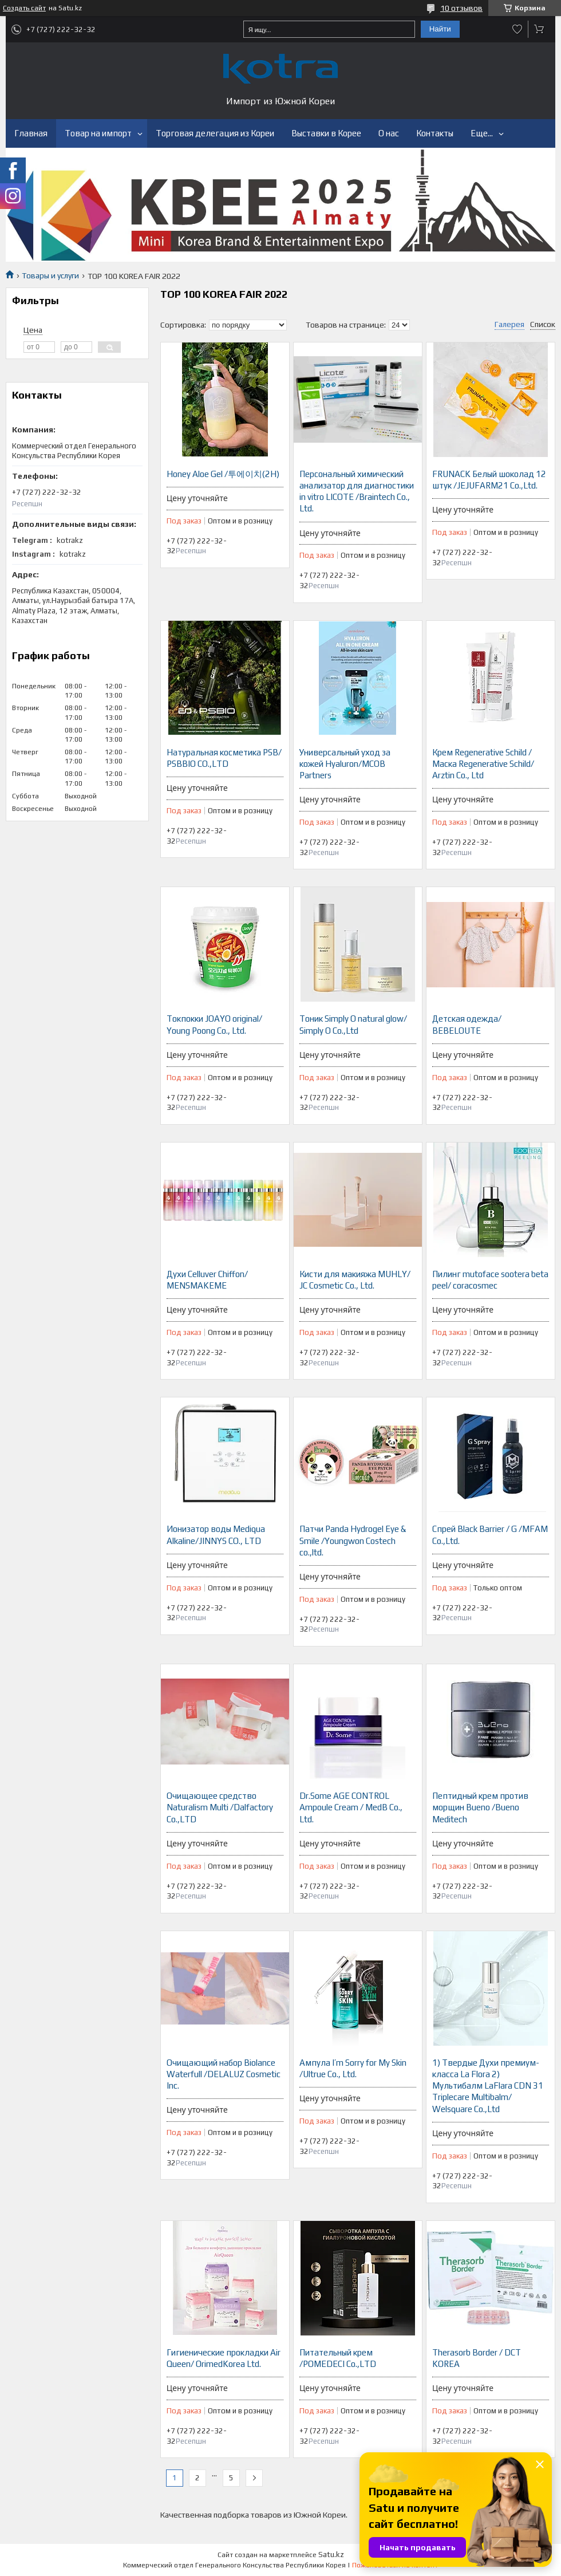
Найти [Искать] (440, 29)
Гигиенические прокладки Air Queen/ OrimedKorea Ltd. (223, 2358)
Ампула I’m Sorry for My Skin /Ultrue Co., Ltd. (352, 2068)
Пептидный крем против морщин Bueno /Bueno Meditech (480, 1807)
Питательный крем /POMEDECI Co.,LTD (337, 2358)
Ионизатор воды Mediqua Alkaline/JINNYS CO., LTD (216, 1534)
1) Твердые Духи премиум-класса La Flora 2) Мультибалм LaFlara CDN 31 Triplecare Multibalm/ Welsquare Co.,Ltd (487, 2086)
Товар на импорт (98, 133)
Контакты (434, 133)
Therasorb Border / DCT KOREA (476, 2358)
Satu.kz (331, 2554)
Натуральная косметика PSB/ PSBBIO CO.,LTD (224, 758)
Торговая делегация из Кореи (215, 133)
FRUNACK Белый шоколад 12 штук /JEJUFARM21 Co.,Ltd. (489, 479)
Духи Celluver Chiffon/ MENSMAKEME (207, 1279)
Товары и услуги (50, 275)
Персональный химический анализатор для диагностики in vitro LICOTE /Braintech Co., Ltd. (356, 491)
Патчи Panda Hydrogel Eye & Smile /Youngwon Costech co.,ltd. (352, 1540)
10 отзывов (461, 8)
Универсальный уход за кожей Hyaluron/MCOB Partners (344, 764)
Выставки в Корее (326, 133)
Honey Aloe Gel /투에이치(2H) (223, 474)
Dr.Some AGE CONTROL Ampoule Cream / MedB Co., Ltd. (350, 1807)
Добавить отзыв (517, 29)
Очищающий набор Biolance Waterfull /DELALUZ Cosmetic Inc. (223, 2074)
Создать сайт (24, 8)
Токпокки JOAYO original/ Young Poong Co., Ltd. (214, 1024)
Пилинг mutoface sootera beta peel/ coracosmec (490, 1279)
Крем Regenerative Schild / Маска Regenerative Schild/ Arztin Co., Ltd (483, 764)
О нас (388, 133)
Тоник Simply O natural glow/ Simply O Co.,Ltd (353, 1024)
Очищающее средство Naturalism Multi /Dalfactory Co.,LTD (220, 1807)
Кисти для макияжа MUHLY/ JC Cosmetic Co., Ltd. (354, 1279)
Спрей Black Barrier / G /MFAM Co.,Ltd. (490, 1534)
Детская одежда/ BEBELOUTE (466, 1024)
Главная (31, 133)
